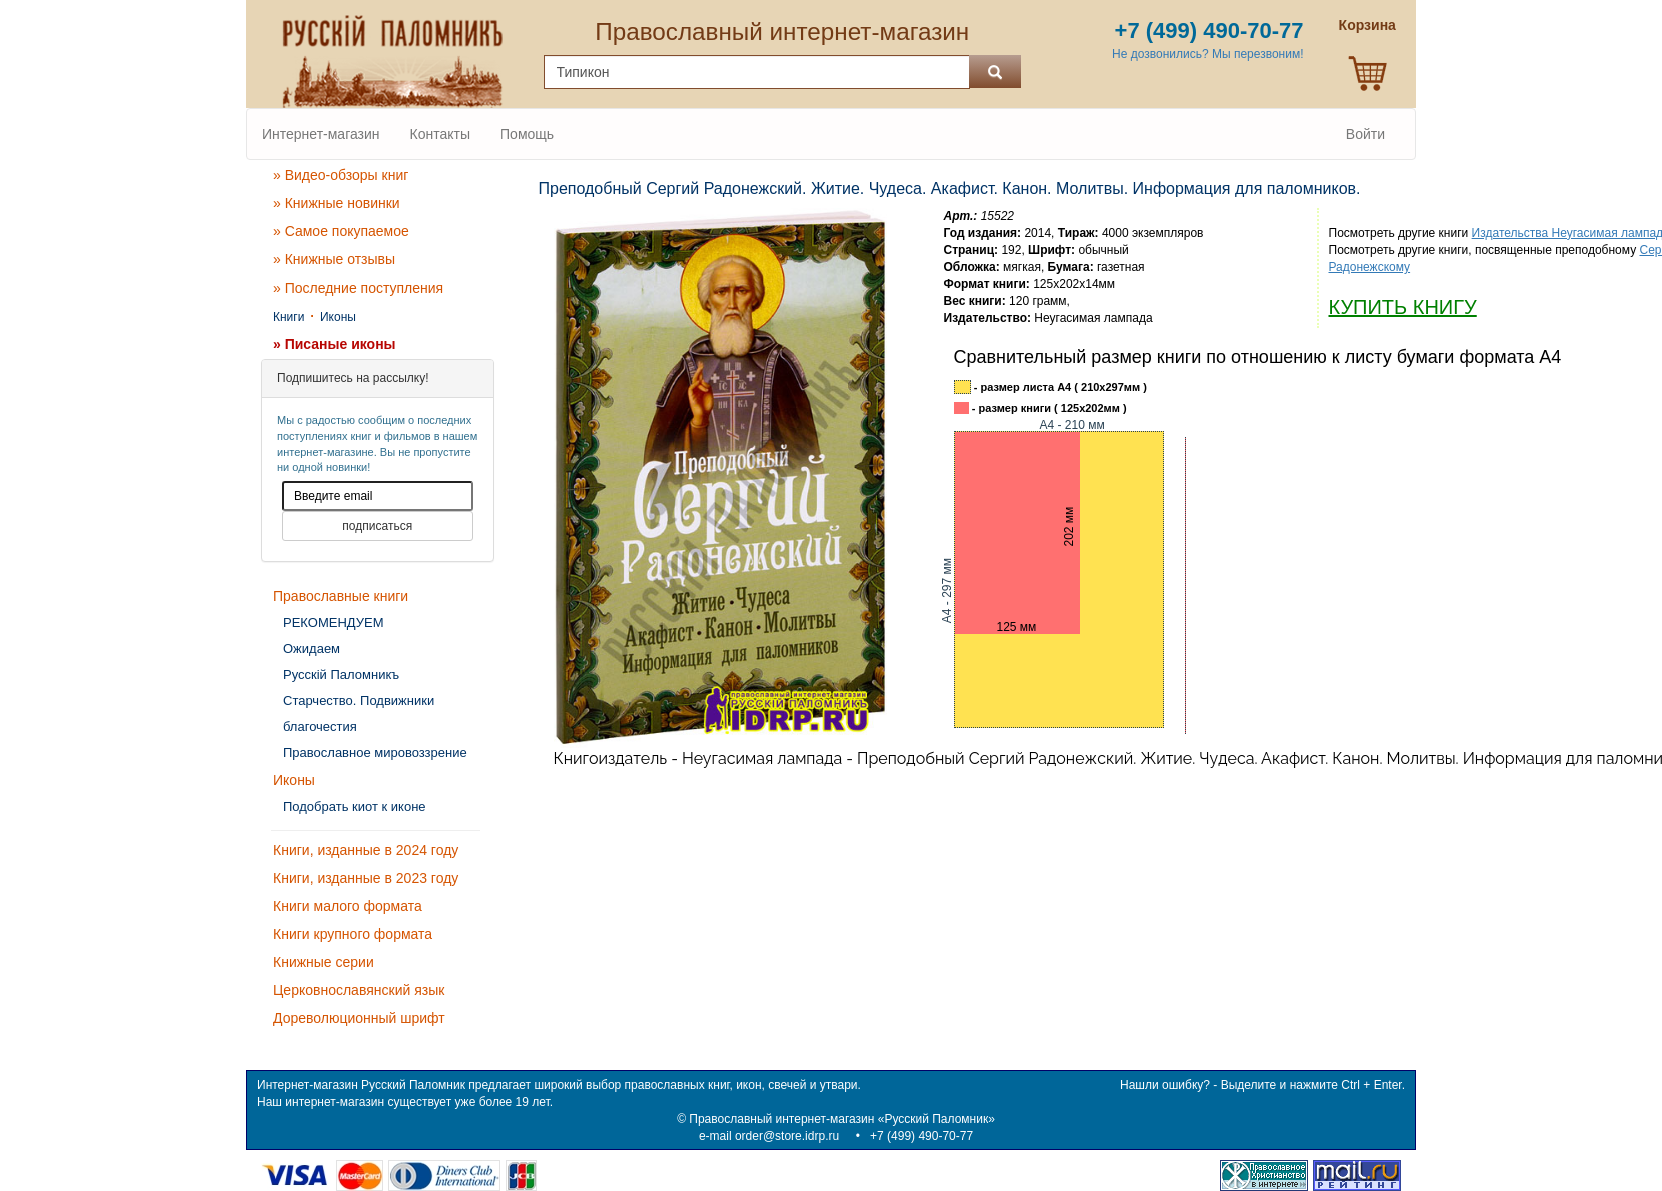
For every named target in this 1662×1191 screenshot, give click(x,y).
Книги (288, 317)
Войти (1365, 134)
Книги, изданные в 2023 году (365, 878)
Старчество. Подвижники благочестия (358, 713)
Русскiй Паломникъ (341, 674)
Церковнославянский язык (358, 990)
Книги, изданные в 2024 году (365, 850)
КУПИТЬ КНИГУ (1403, 307)
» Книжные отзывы (334, 259)
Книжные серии (323, 962)
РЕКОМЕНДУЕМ (333, 622)
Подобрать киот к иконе (354, 806)
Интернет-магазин (321, 134)
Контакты (440, 134)
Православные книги (340, 596)
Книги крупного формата (352, 934)
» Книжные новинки (336, 203)
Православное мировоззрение (375, 752)
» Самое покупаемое (341, 231)
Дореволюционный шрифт (359, 1018)
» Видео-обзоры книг (340, 175)
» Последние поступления (358, 288)
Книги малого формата (347, 906)
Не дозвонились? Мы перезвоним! (1207, 54)
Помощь (527, 134)
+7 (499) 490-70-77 (921, 1136)
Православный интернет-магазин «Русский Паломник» (842, 1119)
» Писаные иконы (334, 344)
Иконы (338, 317)
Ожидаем (311, 648)
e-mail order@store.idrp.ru (769, 1136)
